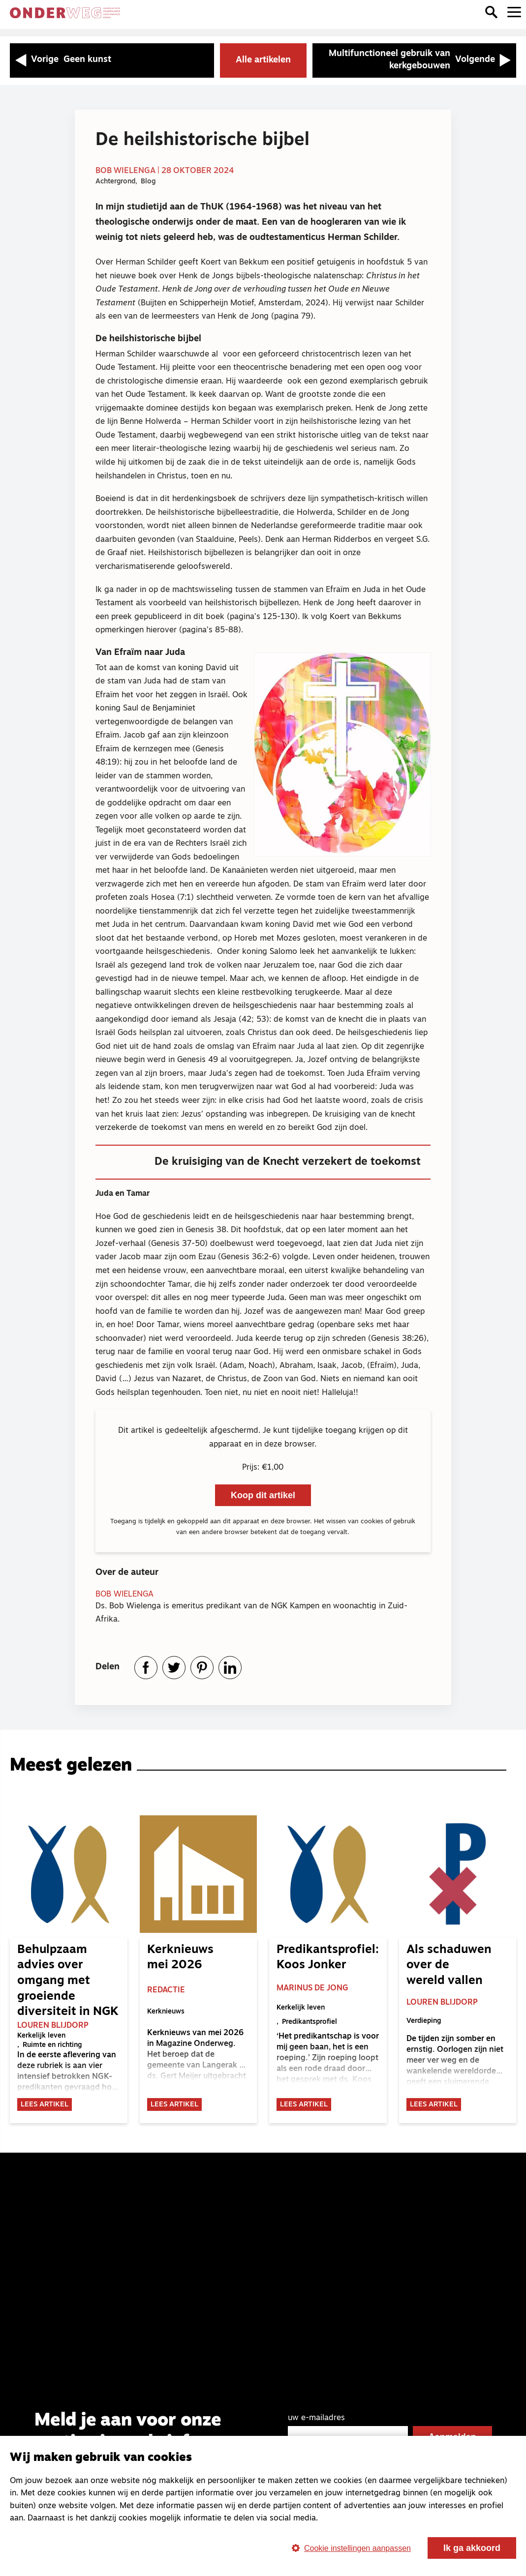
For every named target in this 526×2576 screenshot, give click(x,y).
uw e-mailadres (316, 2424)
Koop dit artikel (263, 1495)
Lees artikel (44, 2108)
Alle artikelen (263, 60)
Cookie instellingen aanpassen (347, 2548)
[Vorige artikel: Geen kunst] (112, 60)
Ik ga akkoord (471, 2548)
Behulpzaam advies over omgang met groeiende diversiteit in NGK (68, 1983)
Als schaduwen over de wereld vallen (449, 1967)
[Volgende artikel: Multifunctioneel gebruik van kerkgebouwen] (414, 60)
